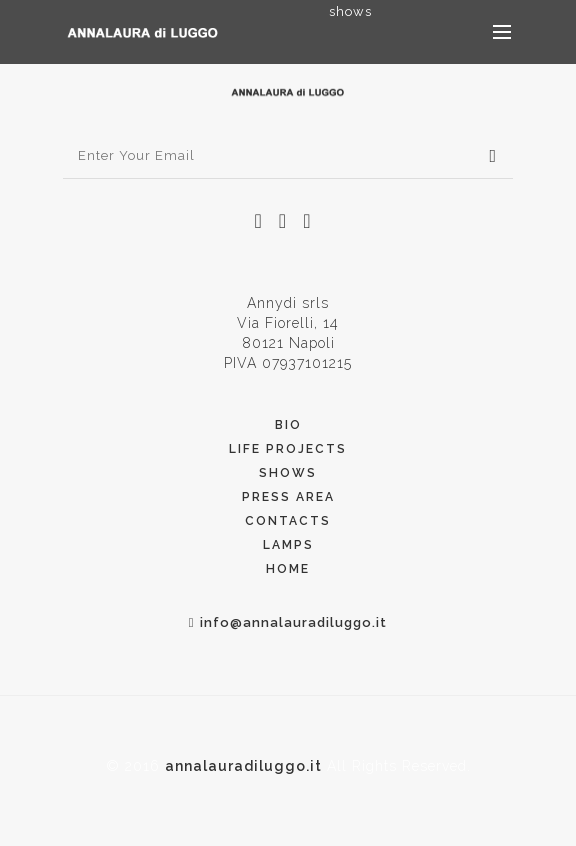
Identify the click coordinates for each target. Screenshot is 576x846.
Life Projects (288, 449)
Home (288, 569)
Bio (288, 425)
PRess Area (288, 497)
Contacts (288, 521)
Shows (288, 473)
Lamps (288, 545)
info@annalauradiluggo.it (288, 622)
